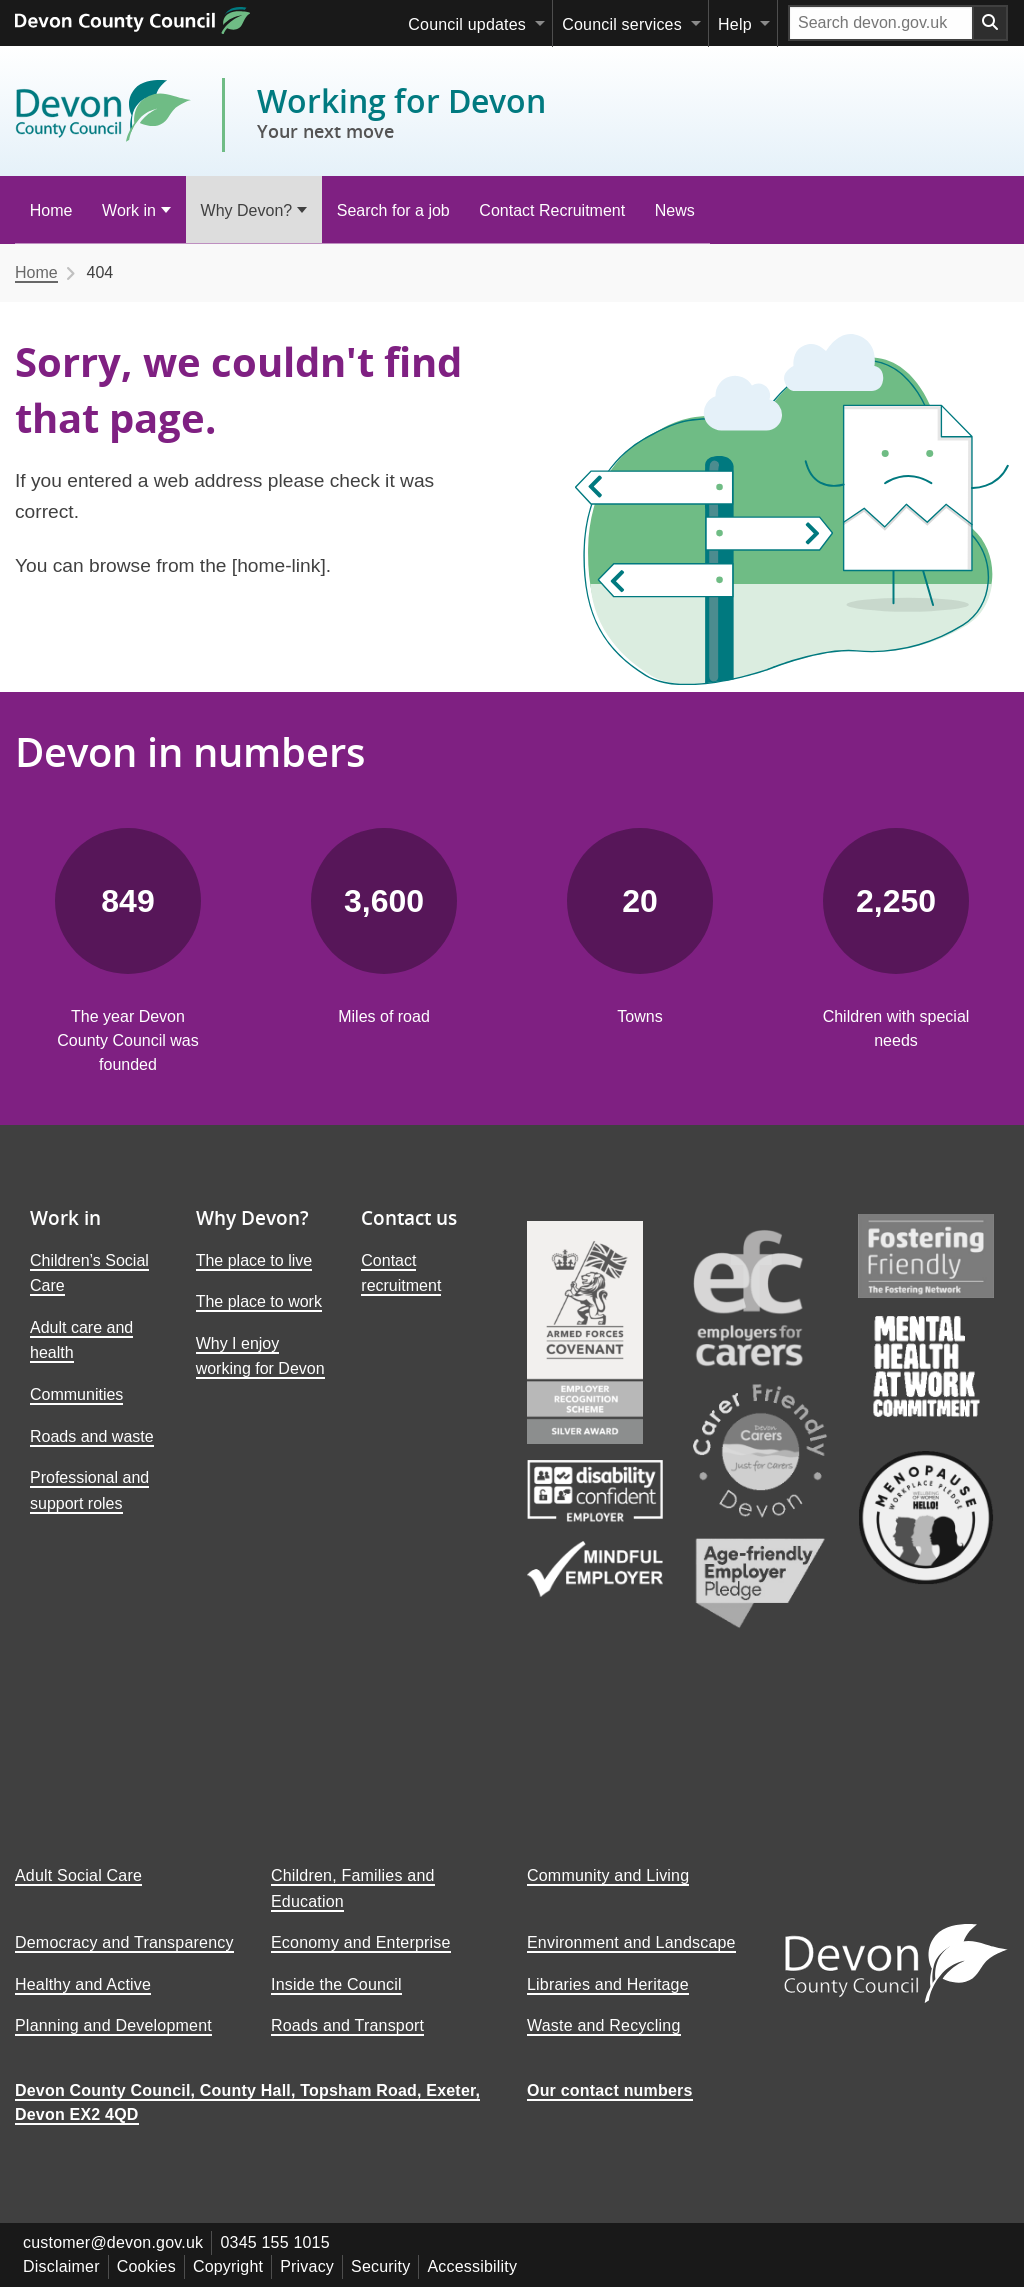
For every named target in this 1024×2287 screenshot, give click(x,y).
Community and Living (608, 1891)
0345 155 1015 (274, 2258)
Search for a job (393, 210)
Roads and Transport (347, 2041)
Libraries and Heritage (608, 2000)
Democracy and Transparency (124, 1958)
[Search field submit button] (991, 23)
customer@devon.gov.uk (113, 2258)
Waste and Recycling (604, 2041)
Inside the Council (336, 2000)
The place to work (259, 1301)
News (675, 210)
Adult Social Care (78, 1891)
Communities (76, 1394)
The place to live (254, 1260)
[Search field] (881, 23)
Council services (622, 24)
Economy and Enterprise (361, 1958)
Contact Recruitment (552, 210)
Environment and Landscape (631, 1958)
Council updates (467, 24)
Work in (129, 210)
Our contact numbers (610, 2106)
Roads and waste (92, 1436)
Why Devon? (247, 210)
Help (735, 24)
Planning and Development (113, 2041)
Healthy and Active (83, 2000)
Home (51, 210)
